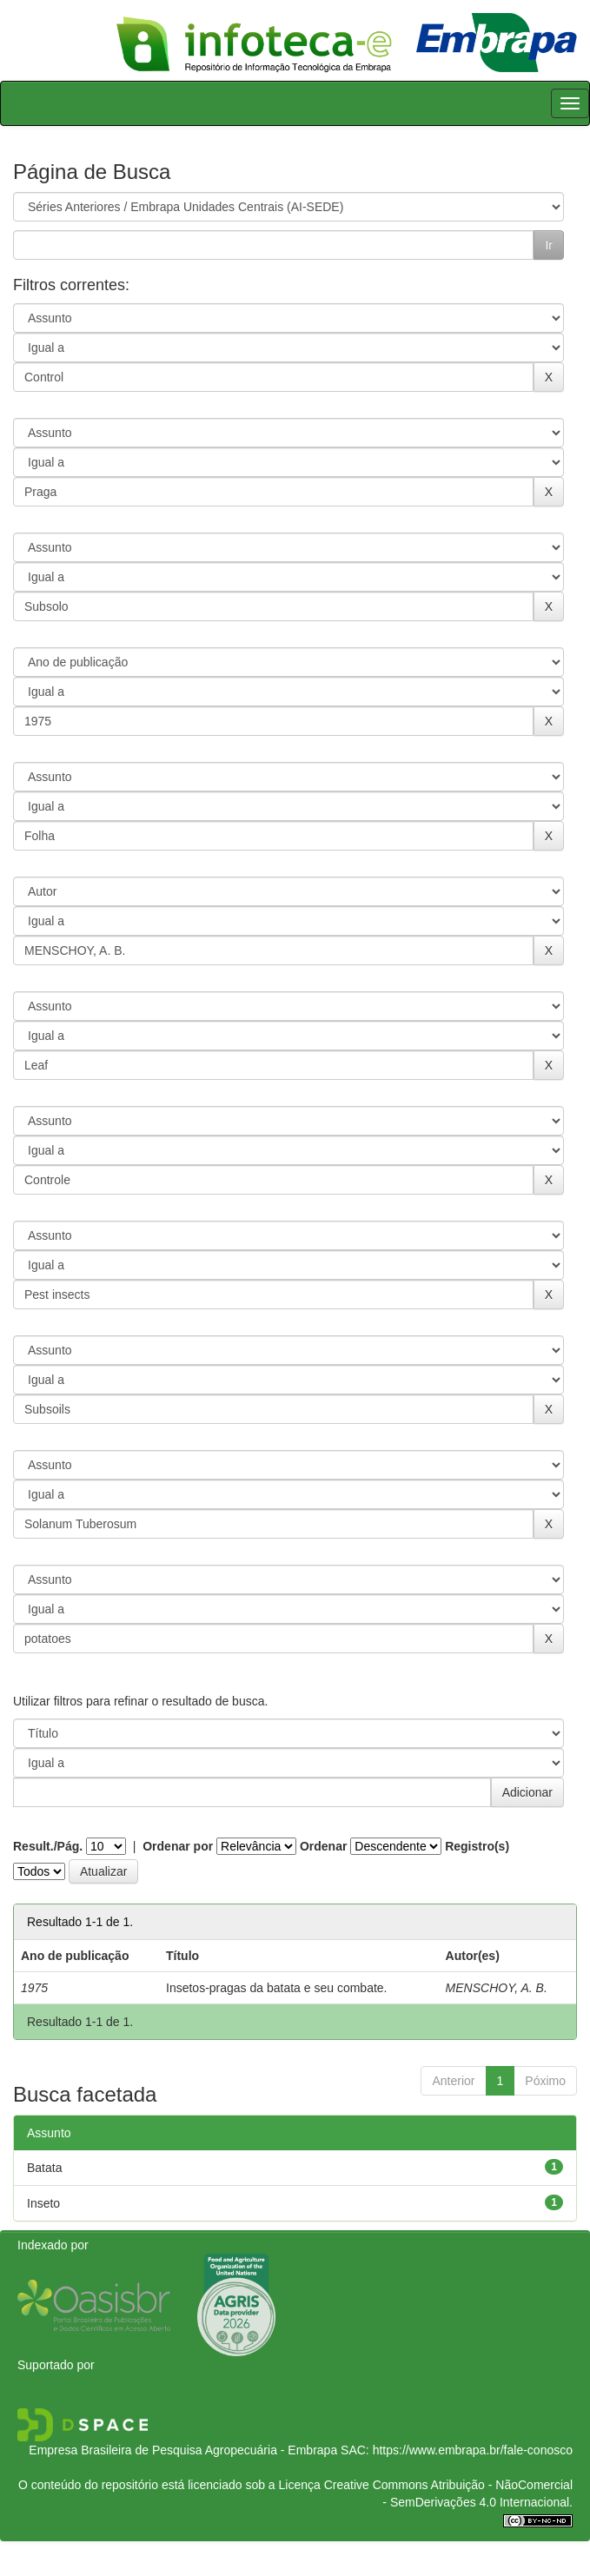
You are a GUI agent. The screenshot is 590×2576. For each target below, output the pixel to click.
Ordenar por (178, 1846)
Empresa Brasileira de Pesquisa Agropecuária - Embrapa (183, 2450)
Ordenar (323, 1846)
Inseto (43, 2203)
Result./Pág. (48, 1846)
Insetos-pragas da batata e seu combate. (277, 1988)
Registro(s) (477, 1846)
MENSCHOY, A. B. (496, 1988)
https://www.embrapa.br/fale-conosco (473, 2450)
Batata (44, 2168)
